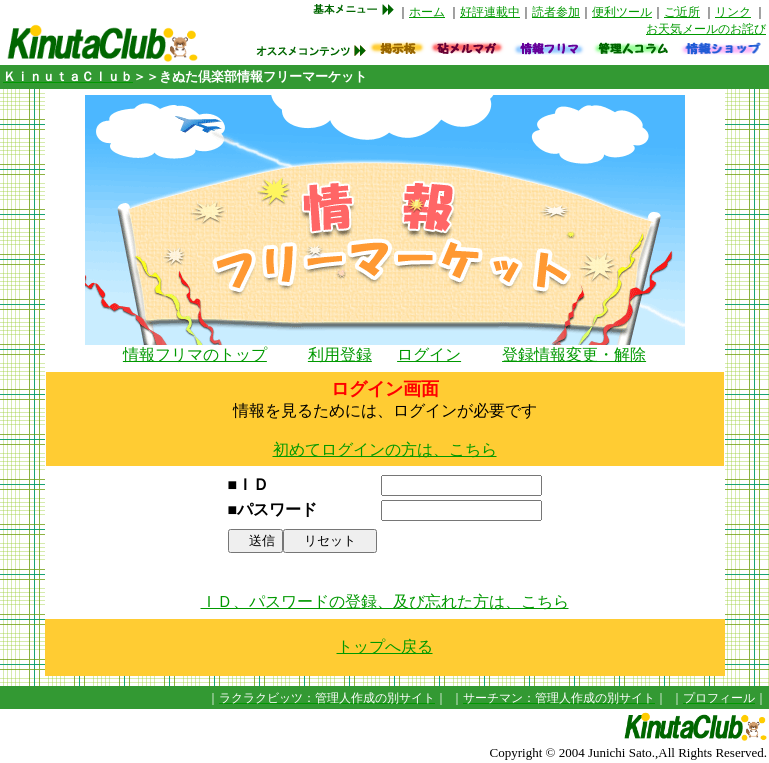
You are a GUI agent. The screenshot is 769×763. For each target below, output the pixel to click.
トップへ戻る (385, 646)
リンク (733, 12)
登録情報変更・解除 (574, 354)
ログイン (429, 354)
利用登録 (340, 354)
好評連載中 (490, 12)
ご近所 (682, 12)
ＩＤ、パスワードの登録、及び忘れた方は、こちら (385, 601)
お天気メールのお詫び (706, 29)
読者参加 (556, 12)
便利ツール (622, 12)
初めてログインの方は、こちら (385, 449)
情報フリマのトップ (195, 354)
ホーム (427, 12)
